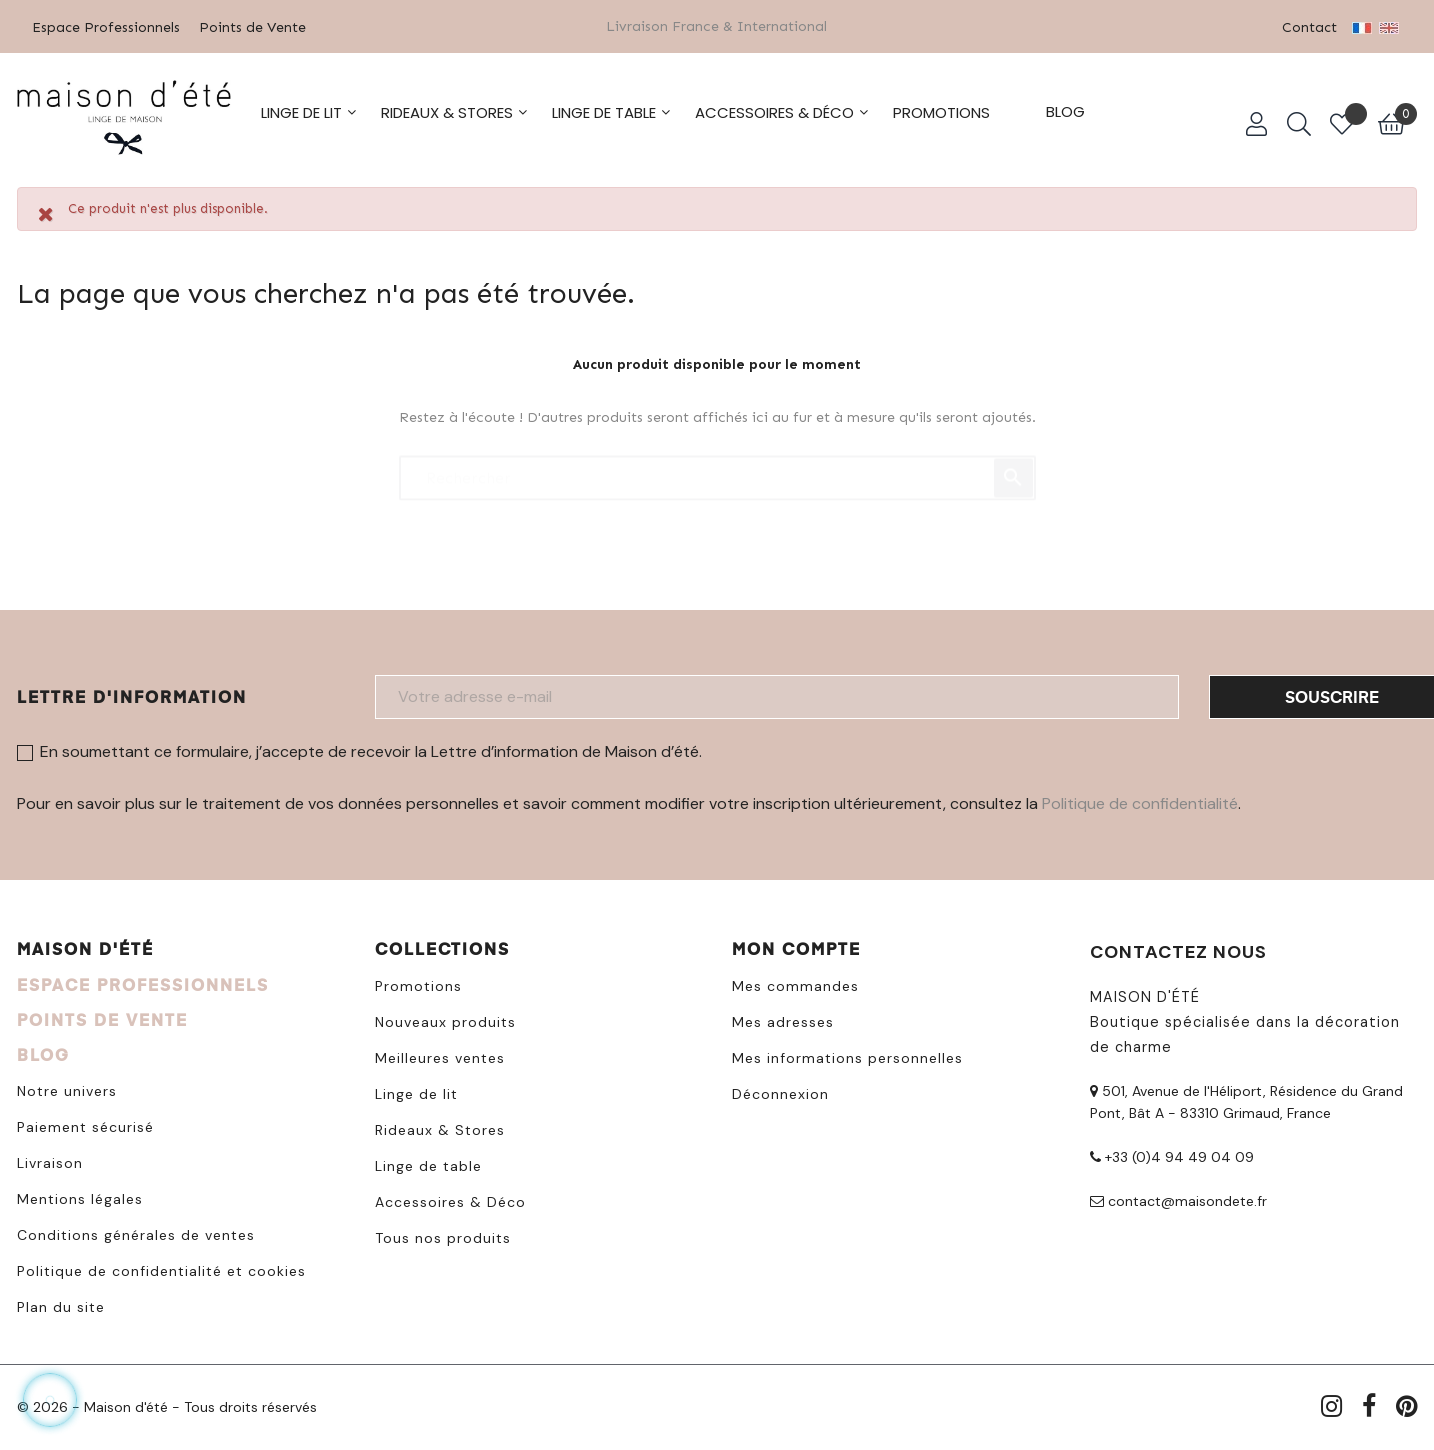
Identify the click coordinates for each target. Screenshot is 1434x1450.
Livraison (50, 1160)
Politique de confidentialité (1140, 800)
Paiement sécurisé (85, 1124)
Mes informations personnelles (847, 1055)
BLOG (43, 1051)
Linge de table (428, 1163)
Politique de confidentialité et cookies (161, 1268)
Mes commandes (795, 983)
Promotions (418, 983)
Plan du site (61, 1304)
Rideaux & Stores (440, 1127)
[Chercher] (717, 465)
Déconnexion (780, 1091)
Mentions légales (80, 1196)
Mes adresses (783, 1019)
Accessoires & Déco (450, 1199)
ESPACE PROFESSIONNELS (143, 981)
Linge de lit (416, 1091)
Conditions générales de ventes (136, 1232)
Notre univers (67, 1088)
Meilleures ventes (440, 1055)
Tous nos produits (443, 1235)
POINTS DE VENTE (102, 1016)
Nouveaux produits (445, 1019)
